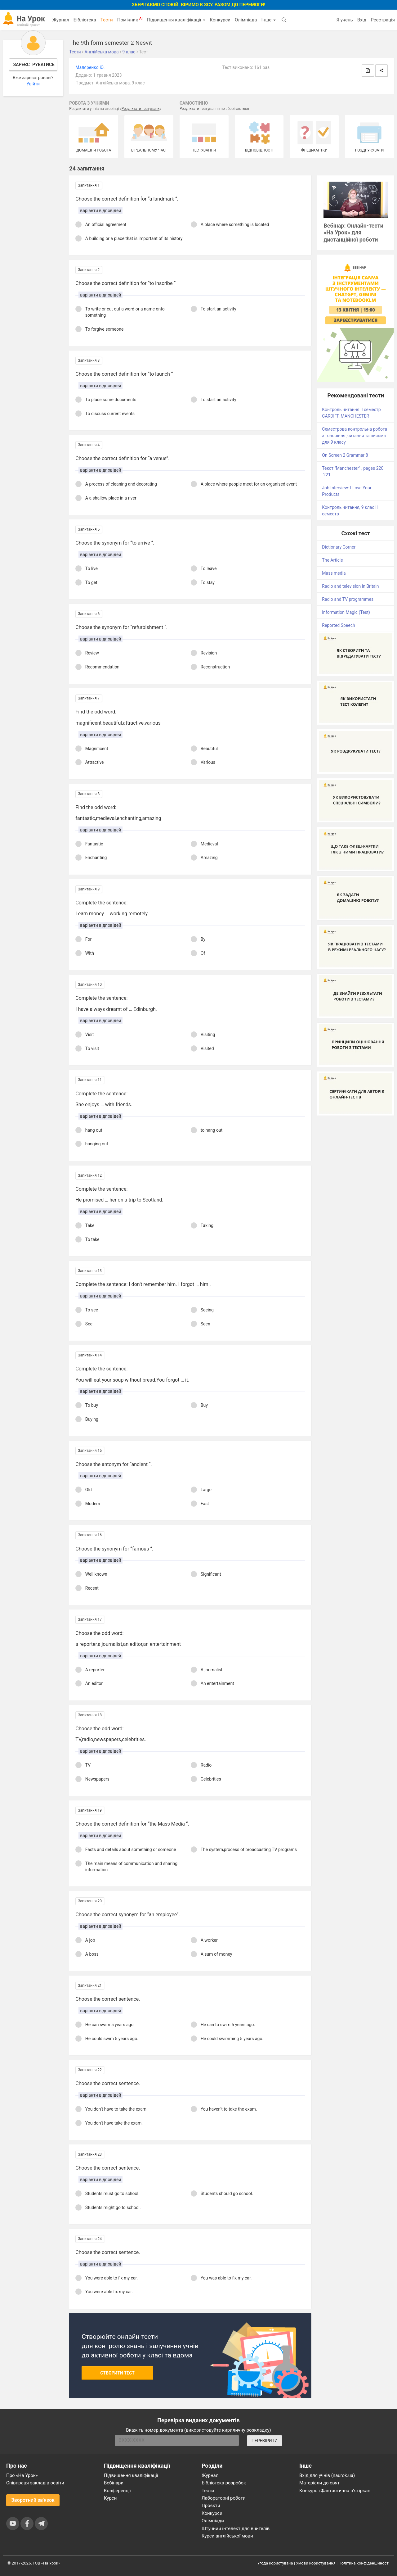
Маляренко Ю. (90, 67)
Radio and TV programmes (347, 599)
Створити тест (117, 2372)
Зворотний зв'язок (33, 2500)
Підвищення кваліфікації (176, 20)
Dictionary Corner (338, 547)
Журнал (60, 20)
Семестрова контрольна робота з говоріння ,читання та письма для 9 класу (354, 436)
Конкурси (220, 20)
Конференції (117, 2490)
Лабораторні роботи (224, 2498)
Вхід (362, 20)
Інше (268, 20)
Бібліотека (85, 20)
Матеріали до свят (319, 2483)
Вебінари (113, 2483)
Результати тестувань (141, 108)
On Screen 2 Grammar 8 (345, 455)
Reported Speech (338, 625)
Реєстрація (383, 20)
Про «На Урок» (22, 2475)
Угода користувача (275, 2563)
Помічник (130, 19)
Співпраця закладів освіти (35, 2483)
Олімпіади (213, 2521)
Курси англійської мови (227, 2536)
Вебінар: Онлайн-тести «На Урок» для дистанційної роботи (353, 232)
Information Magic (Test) (346, 612)
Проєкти (211, 2505)
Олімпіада (246, 20)
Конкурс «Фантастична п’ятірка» (334, 2490)
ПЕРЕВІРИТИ (265, 2440)
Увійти (33, 83)
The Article (332, 560)
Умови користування (316, 2563)
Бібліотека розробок (224, 2483)
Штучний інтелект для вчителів (236, 2528)
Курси (110, 2498)
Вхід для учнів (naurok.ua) (327, 2475)
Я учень (344, 20)
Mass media (334, 573)
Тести (106, 20)
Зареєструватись (34, 64)
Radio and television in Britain (350, 586)
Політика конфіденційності (364, 2563)
